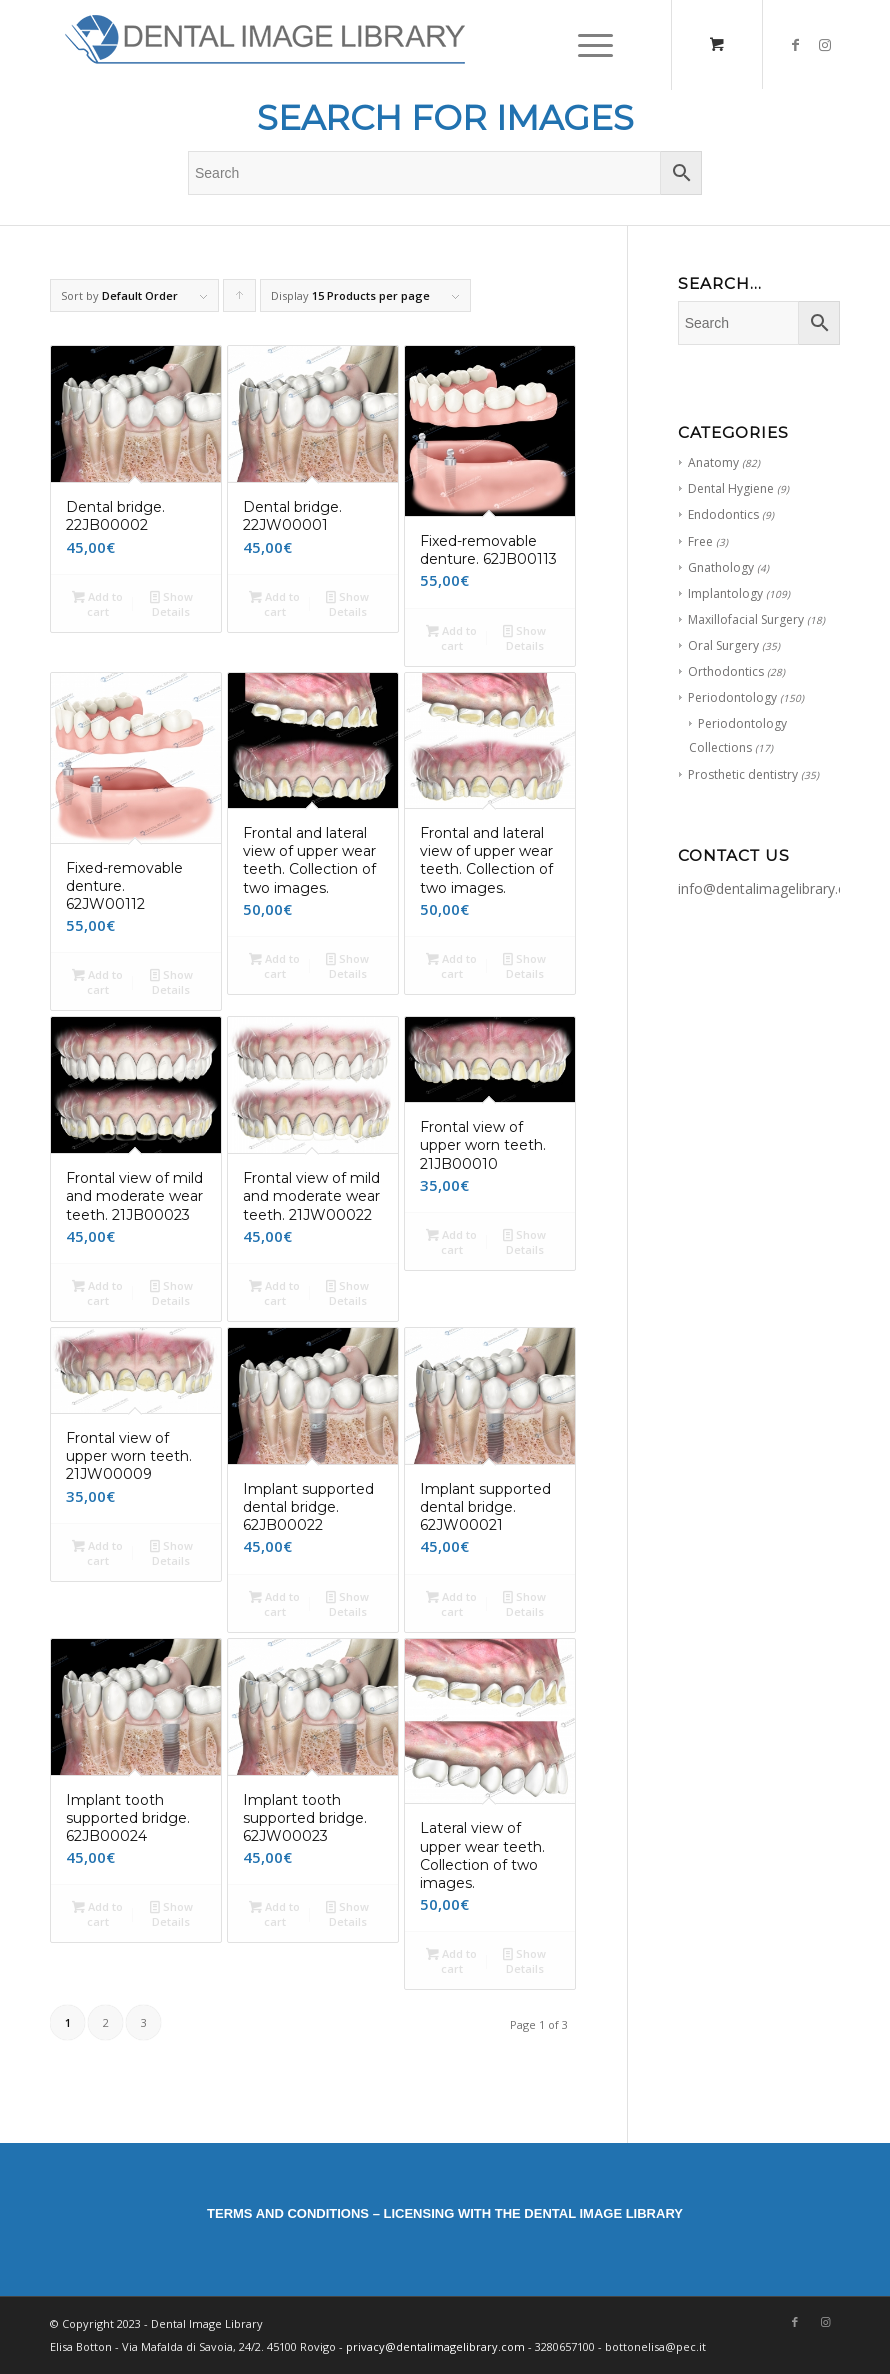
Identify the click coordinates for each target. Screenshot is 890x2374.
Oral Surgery (723, 645)
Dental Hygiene (731, 488)
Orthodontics (726, 671)
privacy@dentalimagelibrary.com (435, 2346)
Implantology (725, 593)
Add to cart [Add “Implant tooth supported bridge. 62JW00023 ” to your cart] (274, 1913)
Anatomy (713, 462)
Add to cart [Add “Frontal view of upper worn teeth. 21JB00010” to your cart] (451, 1241)
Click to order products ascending (240, 300)
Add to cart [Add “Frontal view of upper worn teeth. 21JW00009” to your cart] (97, 1552)
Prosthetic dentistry (743, 774)
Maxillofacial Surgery (746, 619)
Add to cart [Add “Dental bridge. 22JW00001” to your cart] (274, 603)
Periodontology (732, 697)
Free (700, 541)
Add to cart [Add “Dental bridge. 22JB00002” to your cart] (97, 603)
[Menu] (585, 45)
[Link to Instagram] (825, 45)
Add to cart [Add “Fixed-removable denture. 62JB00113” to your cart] (451, 637)
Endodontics (723, 514)
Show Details (171, 603)
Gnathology (721, 567)
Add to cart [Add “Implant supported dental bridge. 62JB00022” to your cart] (274, 1603)
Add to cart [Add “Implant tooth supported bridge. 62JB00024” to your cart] (97, 1913)
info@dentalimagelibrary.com (772, 888)
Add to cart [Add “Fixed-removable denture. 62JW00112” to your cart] (97, 981)
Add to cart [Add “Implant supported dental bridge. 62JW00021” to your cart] (451, 1603)
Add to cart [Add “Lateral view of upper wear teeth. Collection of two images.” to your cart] (451, 1960)
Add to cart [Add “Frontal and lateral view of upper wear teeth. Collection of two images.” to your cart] (274, 965)
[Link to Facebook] (795, 45)
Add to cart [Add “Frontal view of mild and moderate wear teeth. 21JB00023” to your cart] (97, 1292)
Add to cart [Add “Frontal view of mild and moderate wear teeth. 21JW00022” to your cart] (274, 1292)
